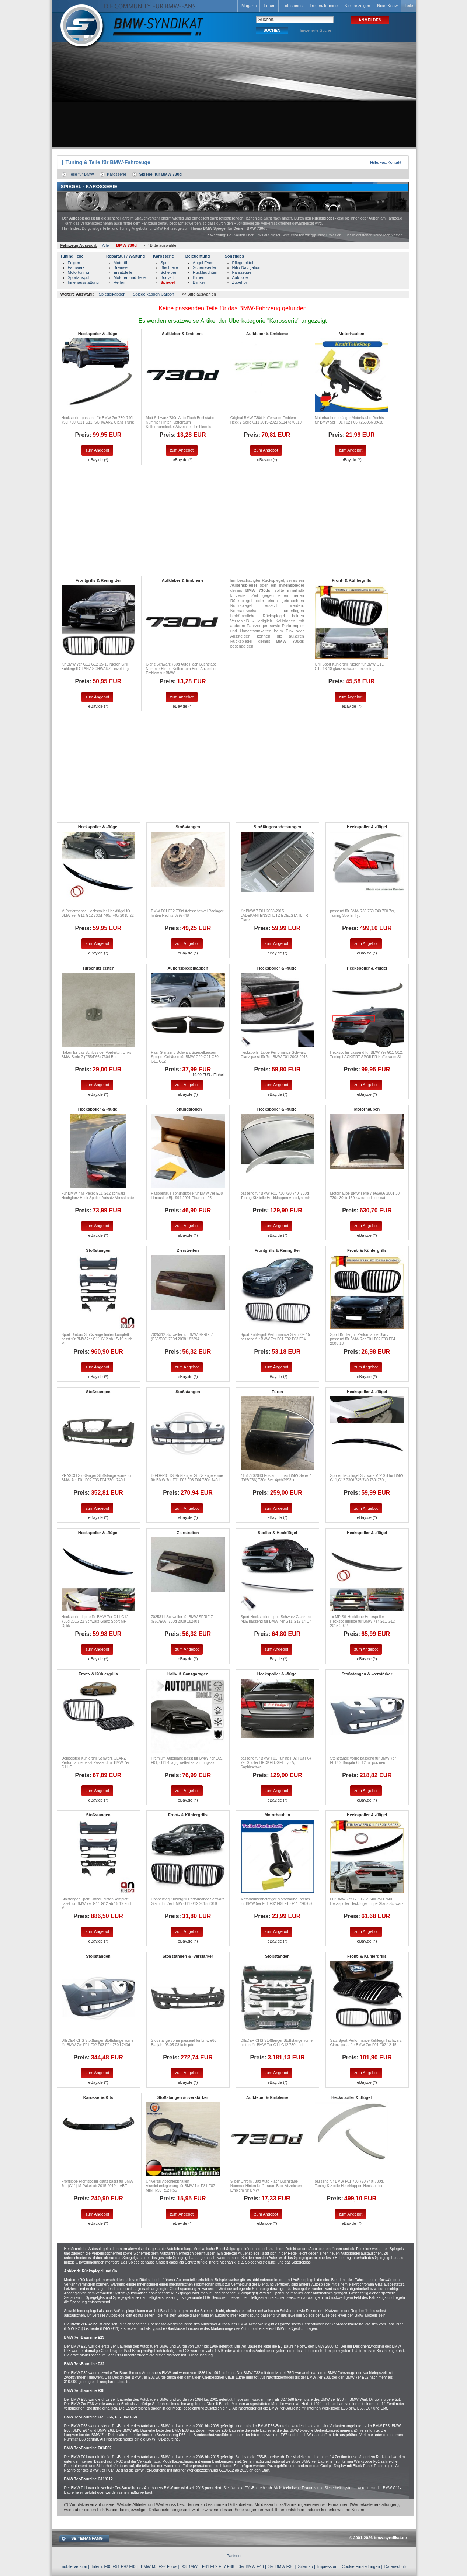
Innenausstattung (83, 282)
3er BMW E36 (280, 2566)
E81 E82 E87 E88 (218, 2566)
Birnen (199, 277)
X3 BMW (190, 2566)
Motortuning (78, 272)
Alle (105, 245)
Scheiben (168, 272)
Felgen (74, 262)
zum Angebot (97, 450)
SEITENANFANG (87, 2538)
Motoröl (120, 262)
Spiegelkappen (112, 294)
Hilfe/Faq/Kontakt (385, 162)
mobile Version (73, 2566)
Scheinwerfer (204, 267)
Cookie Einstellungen (361, 2566)
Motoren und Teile (130, 277)
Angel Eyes (203, 262)
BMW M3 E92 (153, 2566)
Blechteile (169, 267)
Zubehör (239, 282)
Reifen (119, 282)
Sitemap (305, 2566)
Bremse (121, 267)
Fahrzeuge (242, 272)
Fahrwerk (76, 267)
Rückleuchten (205, 272)
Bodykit (167, 277)
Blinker (199, 282)
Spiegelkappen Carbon (153, 294)
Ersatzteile (123, 272)
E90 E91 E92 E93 (120, 2566)
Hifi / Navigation (246, 267)
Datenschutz (395, 2566)
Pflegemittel (242, 262)
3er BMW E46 (251, 2566)
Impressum (327, 2566)
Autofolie (240, 277)
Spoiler (166, 262)
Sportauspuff (79, 277)
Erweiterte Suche (315, 30)
